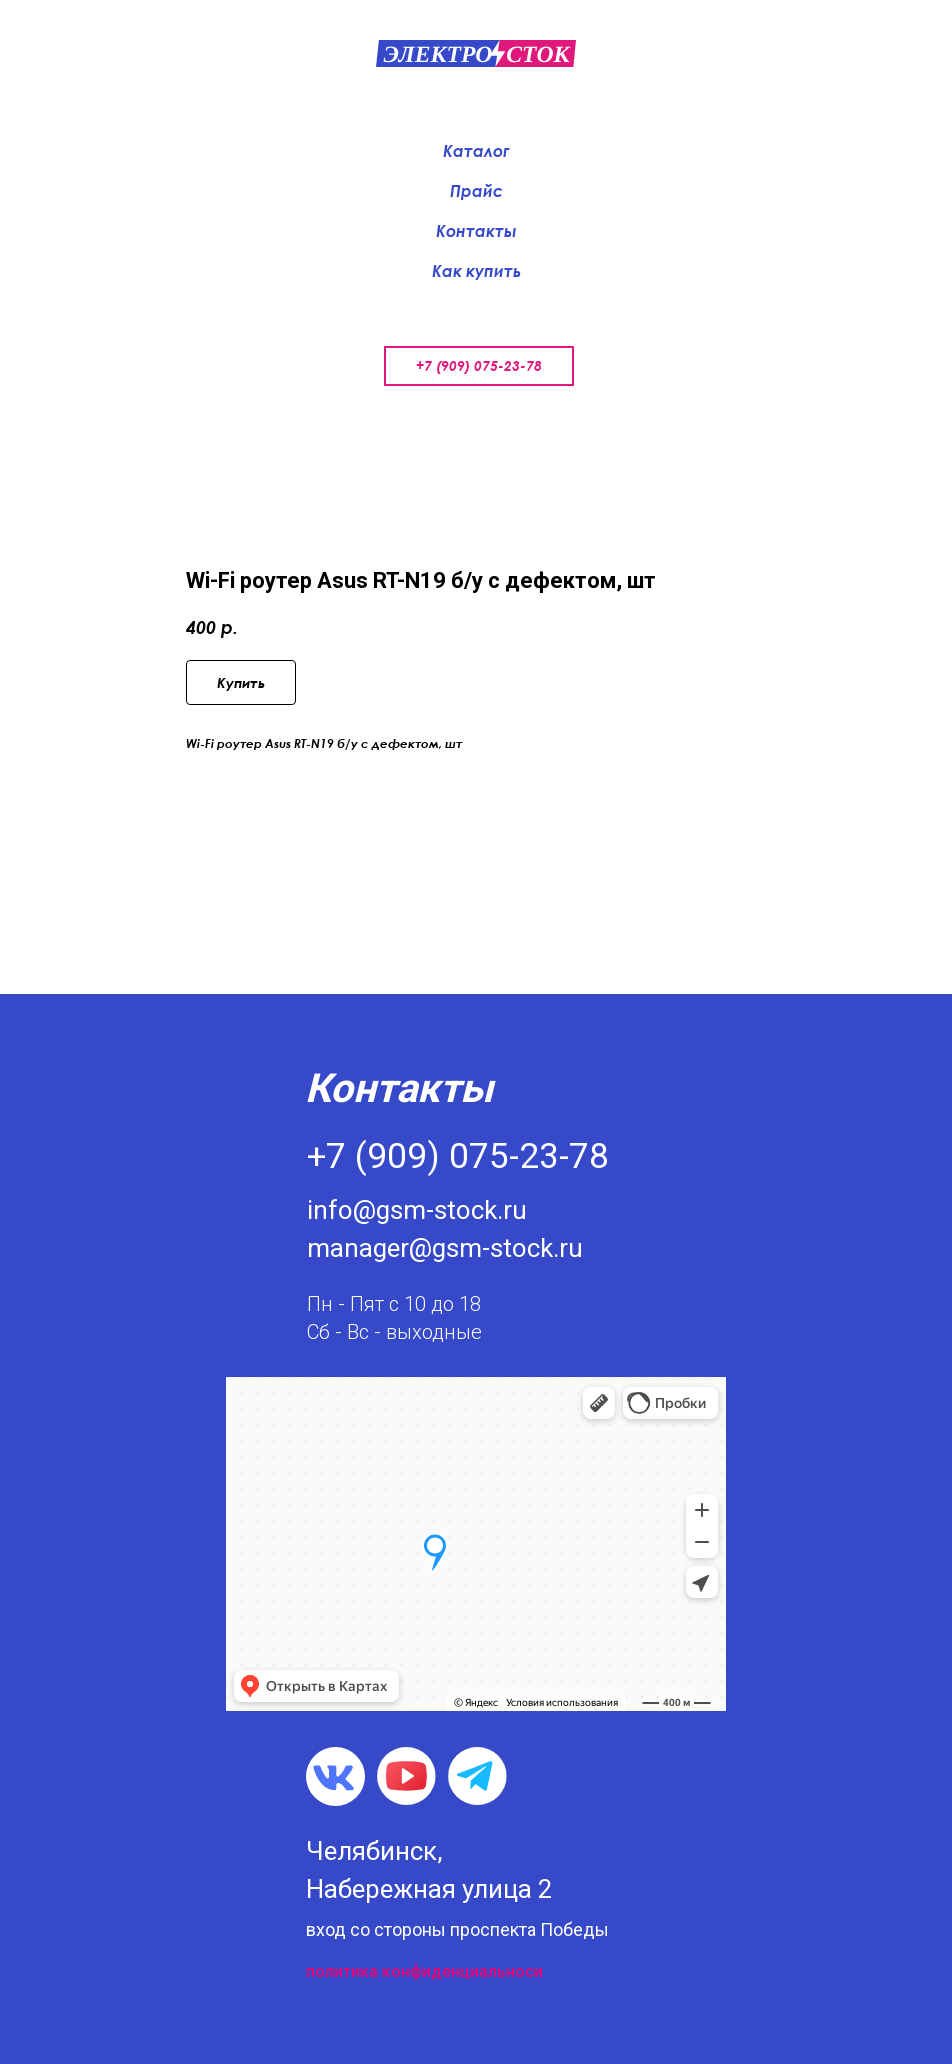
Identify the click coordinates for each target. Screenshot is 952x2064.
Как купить (476, 271)
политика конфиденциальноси (424, 1971)
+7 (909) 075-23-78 (479, 365)
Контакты (476, 231)
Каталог (476, 151)
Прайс (476, 191)
